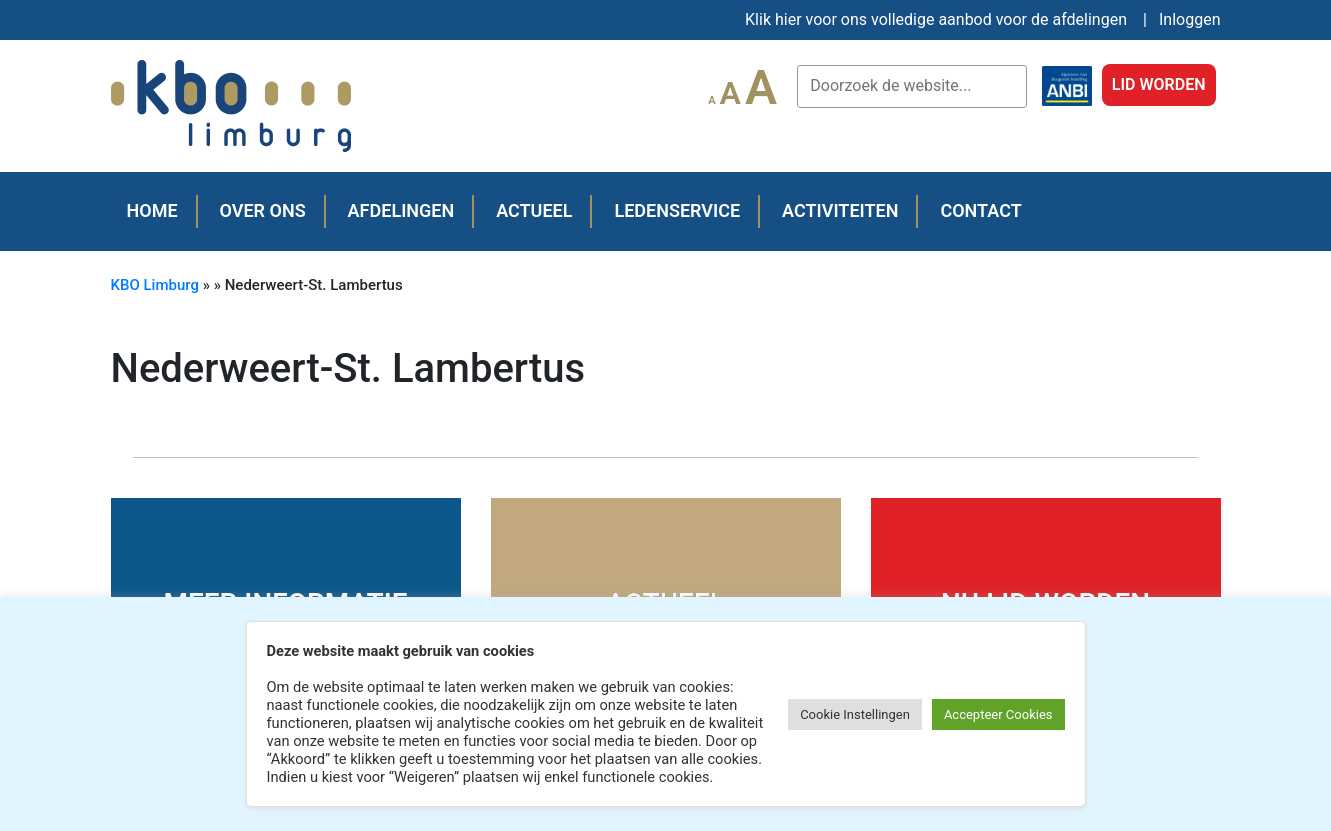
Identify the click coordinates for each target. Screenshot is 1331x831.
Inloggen (1190, 19)
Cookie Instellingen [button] (855, 714)
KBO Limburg (155, 285)
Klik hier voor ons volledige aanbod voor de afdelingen (936, 19)
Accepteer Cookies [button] (998, 714)
